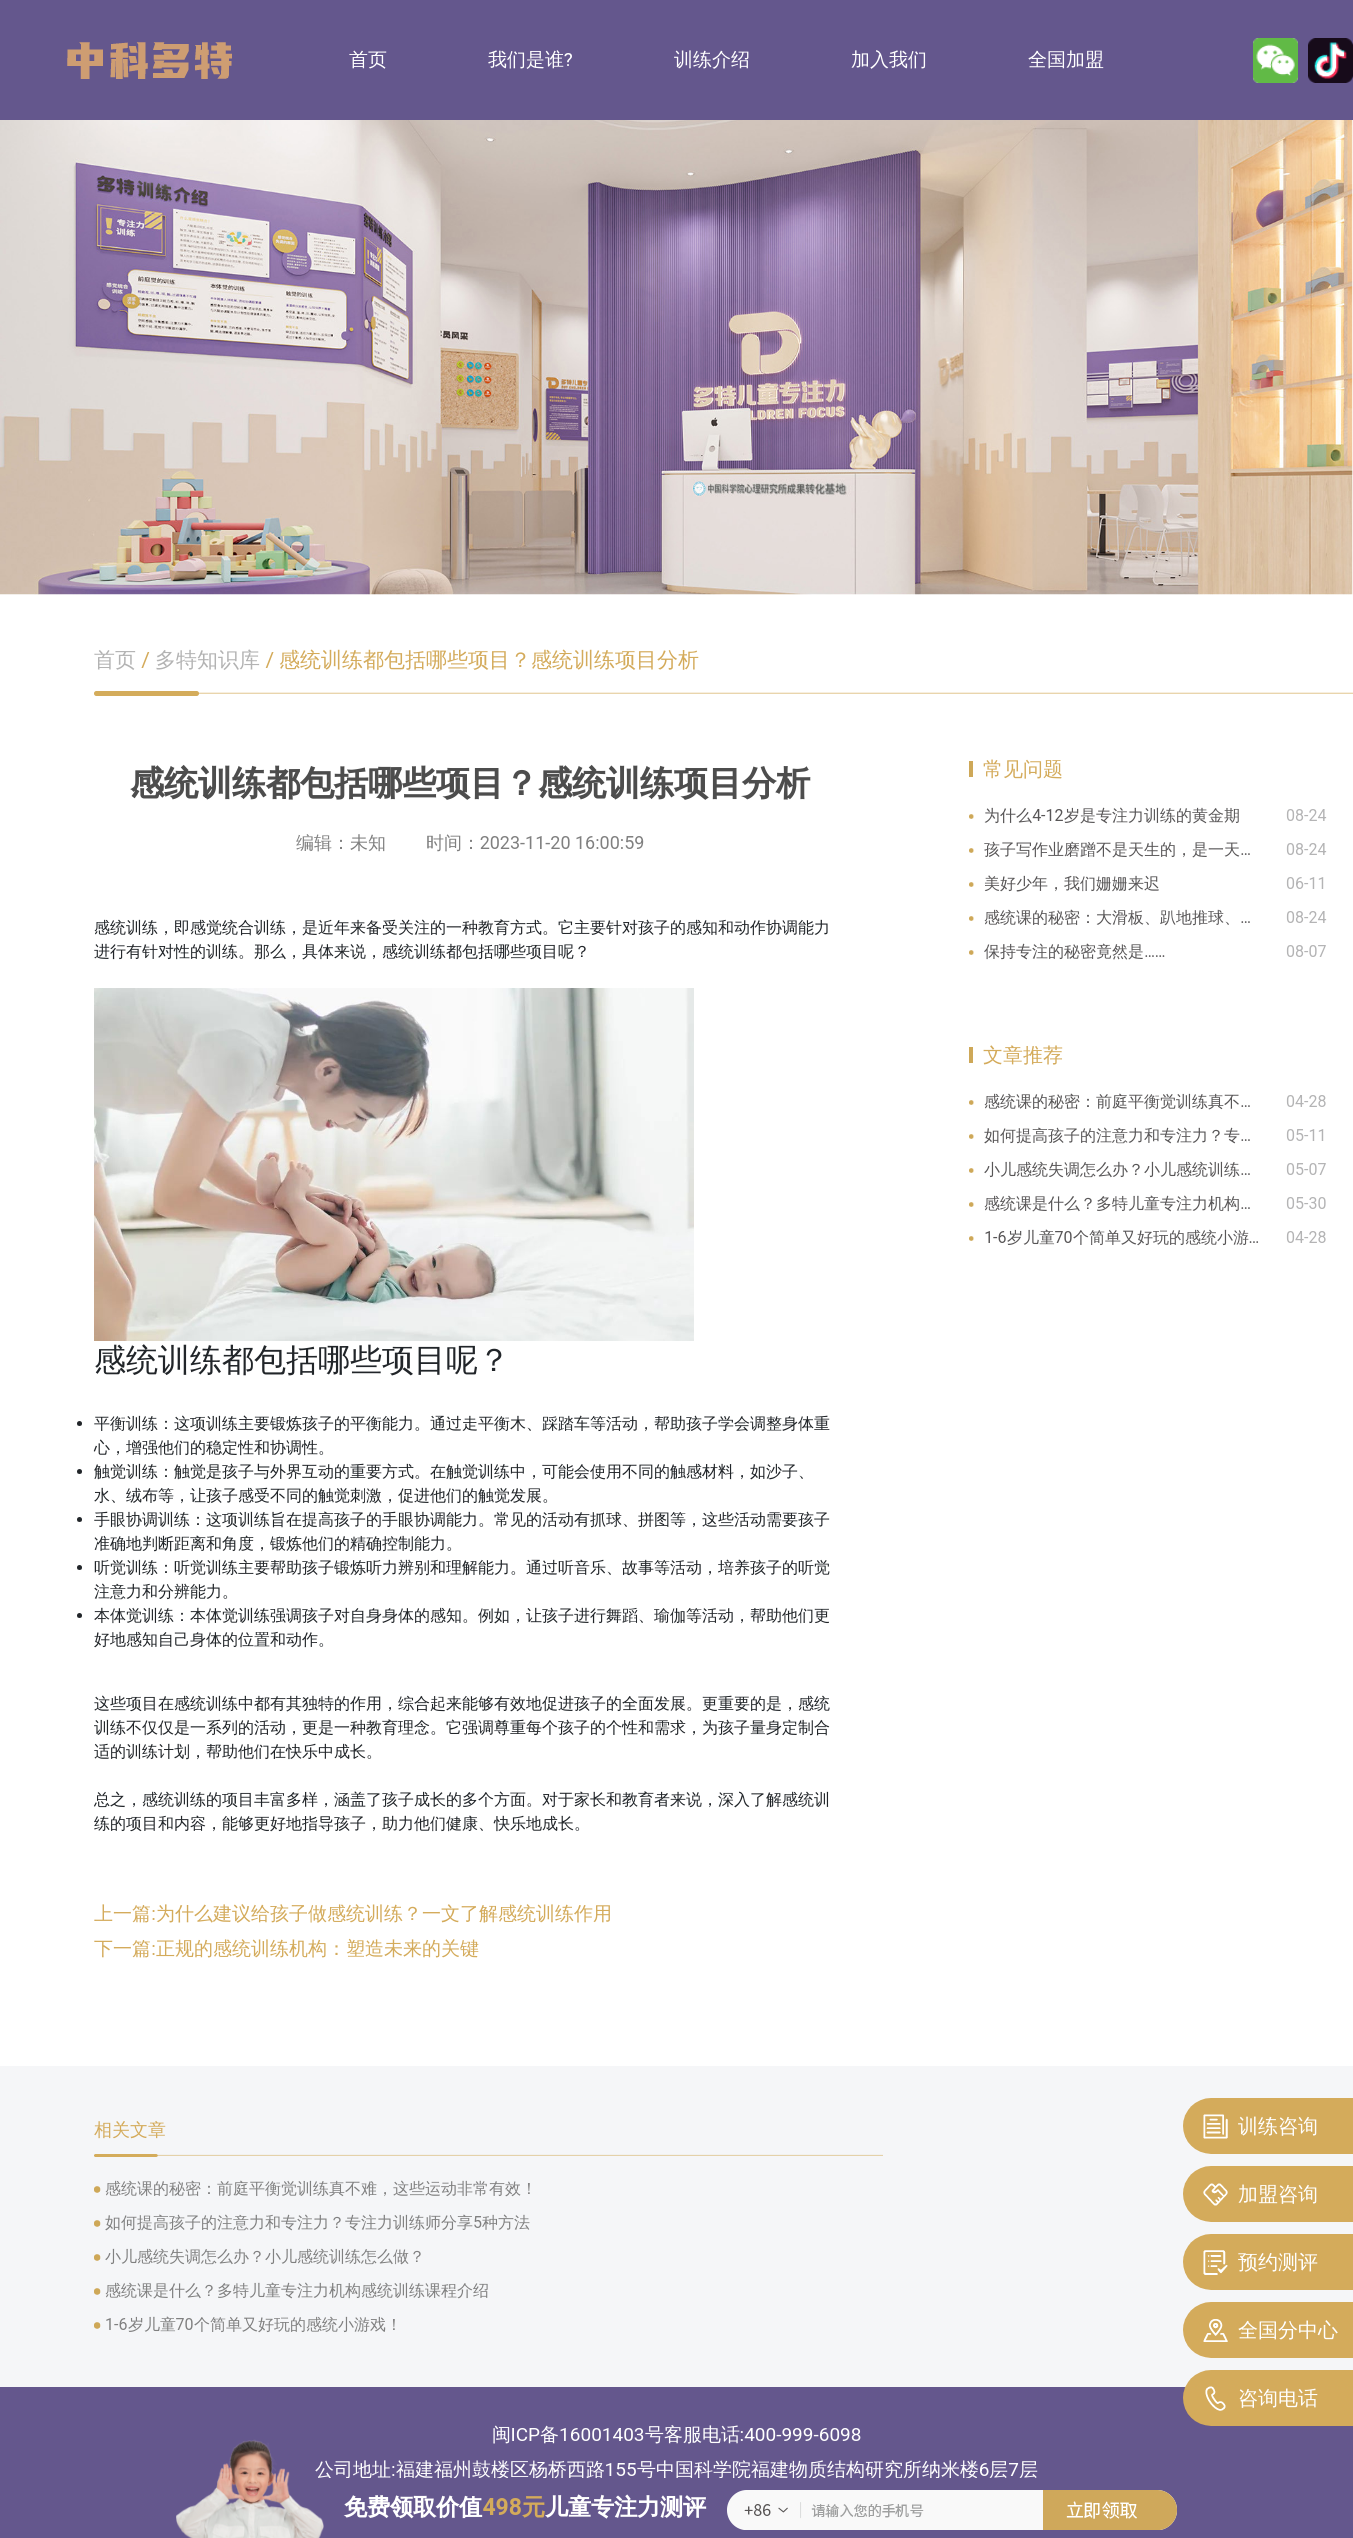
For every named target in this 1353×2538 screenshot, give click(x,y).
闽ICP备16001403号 (578, 2434)
